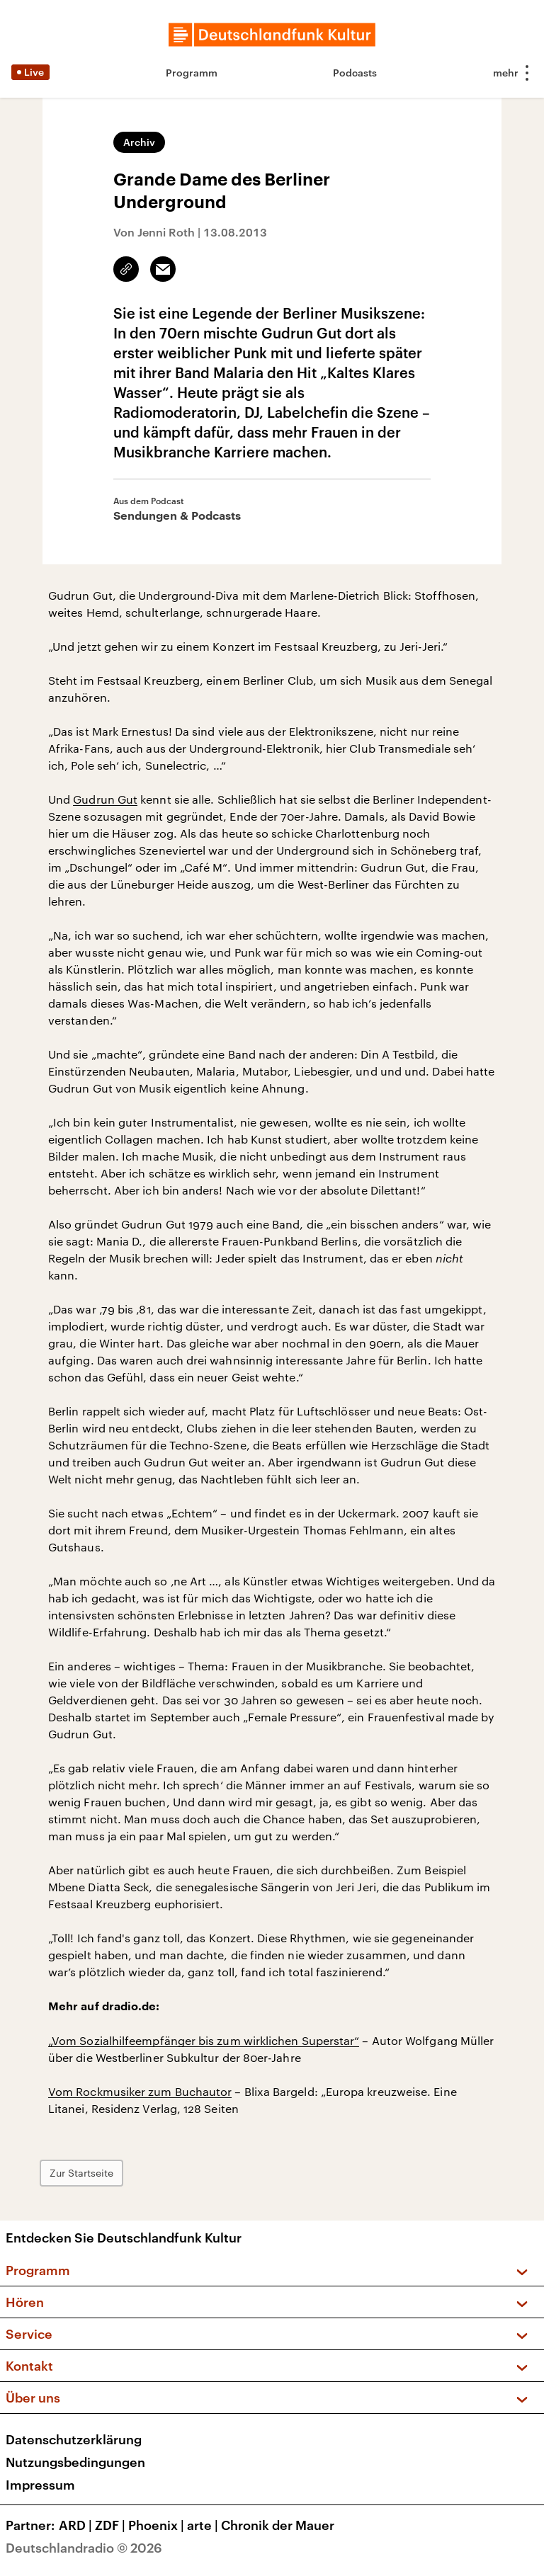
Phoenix (157, 2525)
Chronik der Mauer (277, 2525)
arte (204, 2525)
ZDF (111, 2525)
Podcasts (355, 73)
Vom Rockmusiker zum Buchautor (140, 2091)
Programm (191, 73)
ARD (77, 2525)
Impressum (40, 2484)
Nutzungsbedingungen (75, 2462)
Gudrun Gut (105, 799)
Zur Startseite (81, 2173)
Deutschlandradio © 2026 (84, 2547)
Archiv (139, 142)
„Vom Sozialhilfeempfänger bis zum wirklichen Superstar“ (203, 2040)
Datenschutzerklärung (74, 2439)
